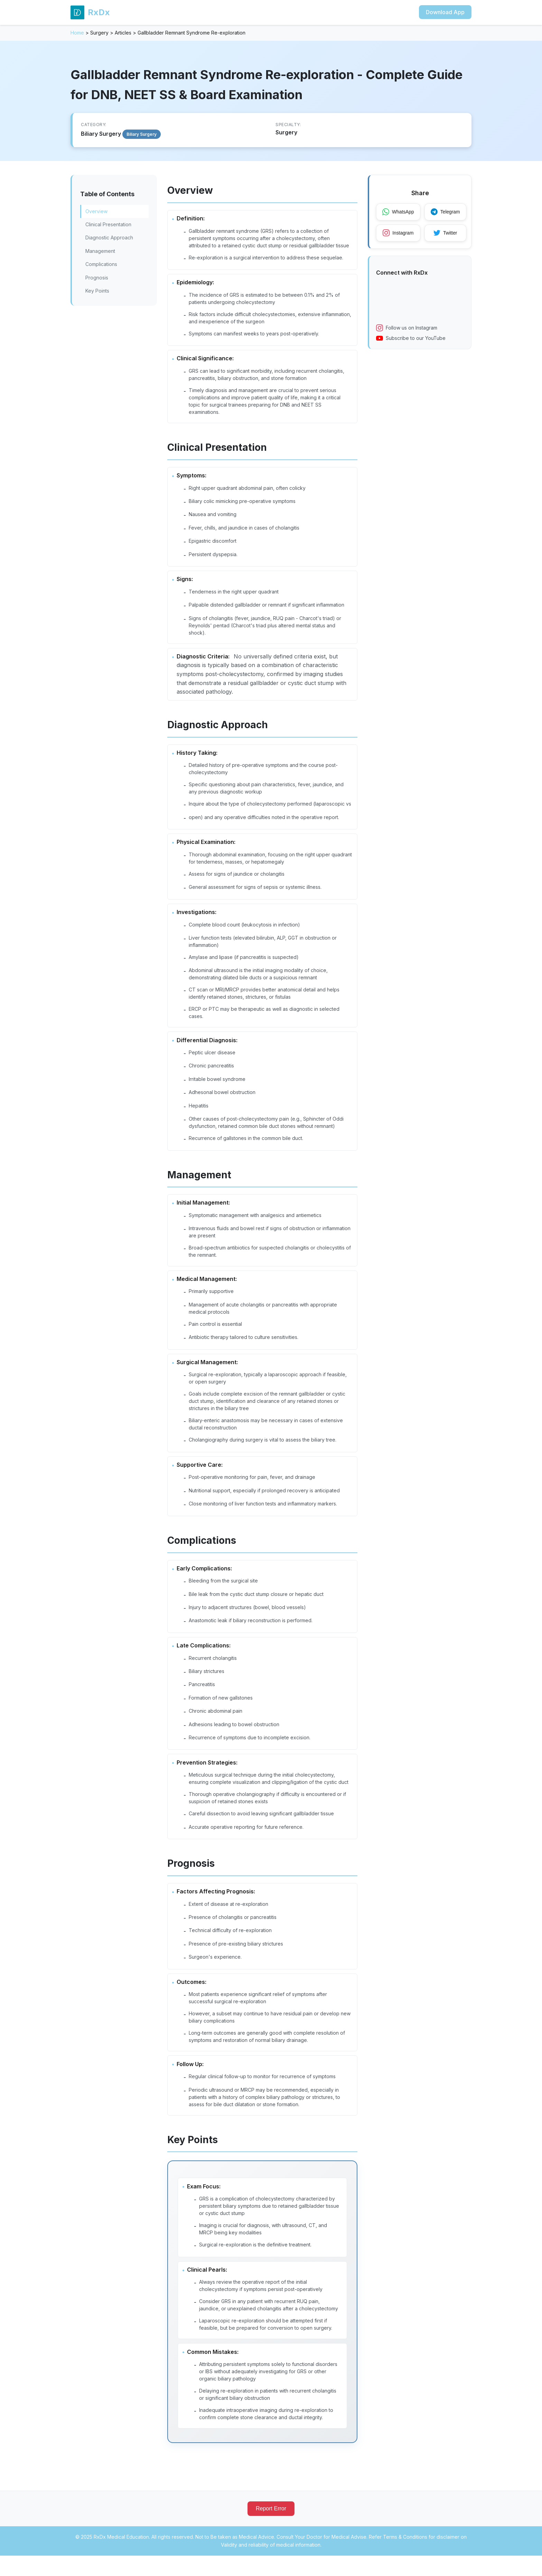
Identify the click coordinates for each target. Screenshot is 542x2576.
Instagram (398, 233)
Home (77, 33)
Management (100, 251)
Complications (101, 264)
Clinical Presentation (108, 224)
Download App (445, 12)
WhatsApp (399, 212)
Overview (96, 211)
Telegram (447, 212)
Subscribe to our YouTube (411, 338)
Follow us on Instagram (406, 328)
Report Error (271, 2529)
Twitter (447, 233)
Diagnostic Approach (109, 237)
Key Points (97, 291)
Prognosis (96, 278)
